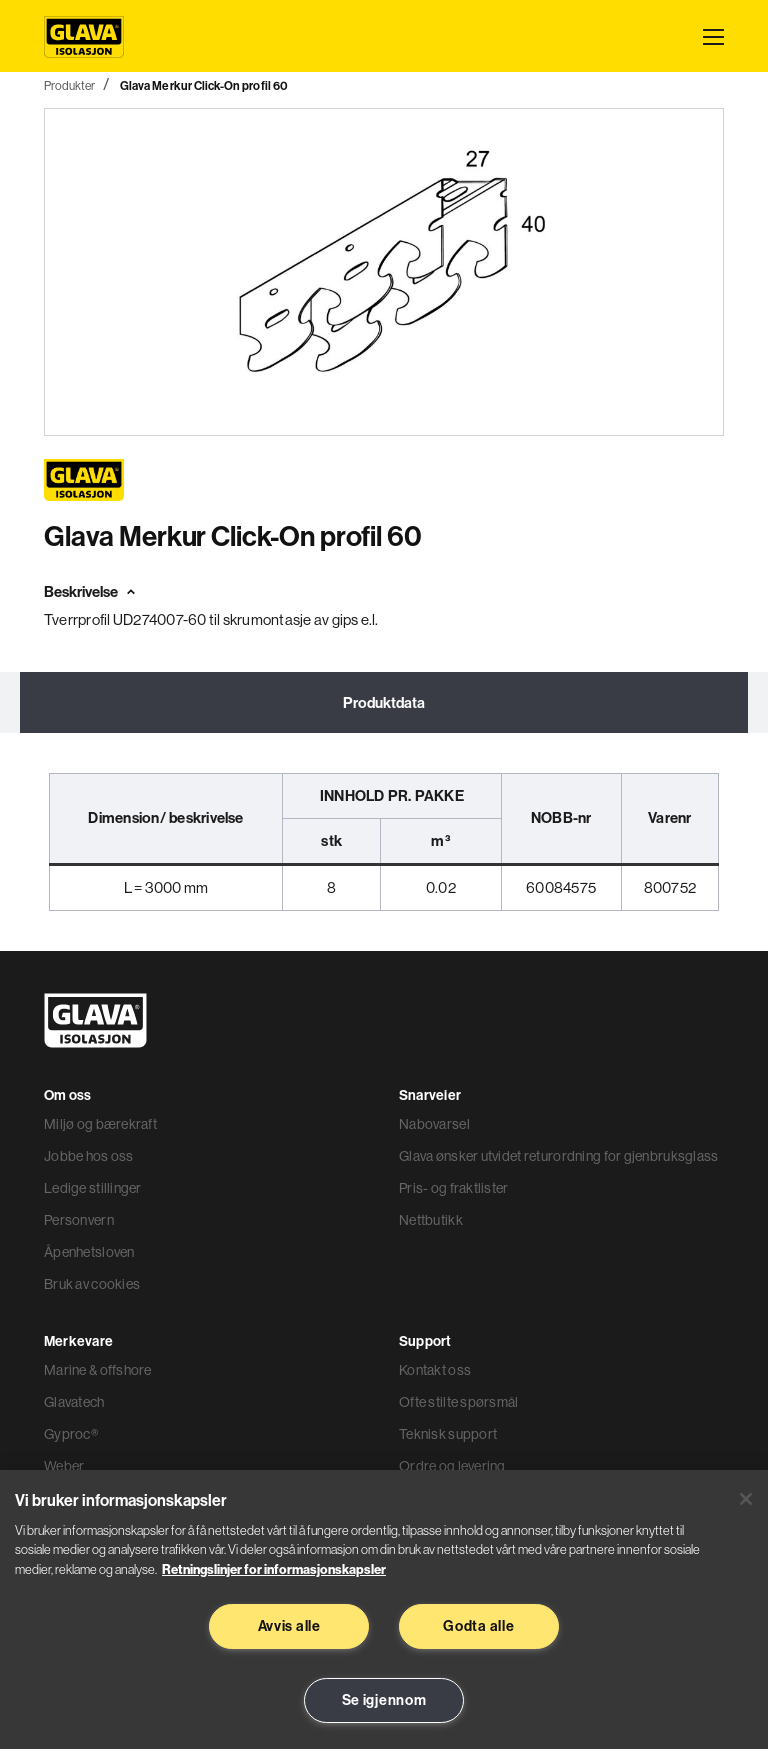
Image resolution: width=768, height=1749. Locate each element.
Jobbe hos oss (89, 1156)
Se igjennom (384, 1700)
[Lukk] (746, 1499)
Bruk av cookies (92, 1284)
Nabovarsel (434, 1124)
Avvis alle (289, 1626)
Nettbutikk (431, 1220)
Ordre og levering (452, 1466)
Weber (64, 1466)
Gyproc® (71, 1434)
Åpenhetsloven (89, 1252)
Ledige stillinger (93, 1188)
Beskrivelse (81, 591)
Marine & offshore (98, 1370)
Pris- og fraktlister (454, 1188)
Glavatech (74, 1402)
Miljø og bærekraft (100, 1124)
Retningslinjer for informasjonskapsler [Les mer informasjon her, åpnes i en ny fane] (274, 1569)
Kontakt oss (435, 1370)
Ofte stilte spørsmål (459, 1402)
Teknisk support (448, 1434)
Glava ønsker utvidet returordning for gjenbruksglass (559, 1156)
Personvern (79, 1220)
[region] (384, 1609)
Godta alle (478, 1626)
